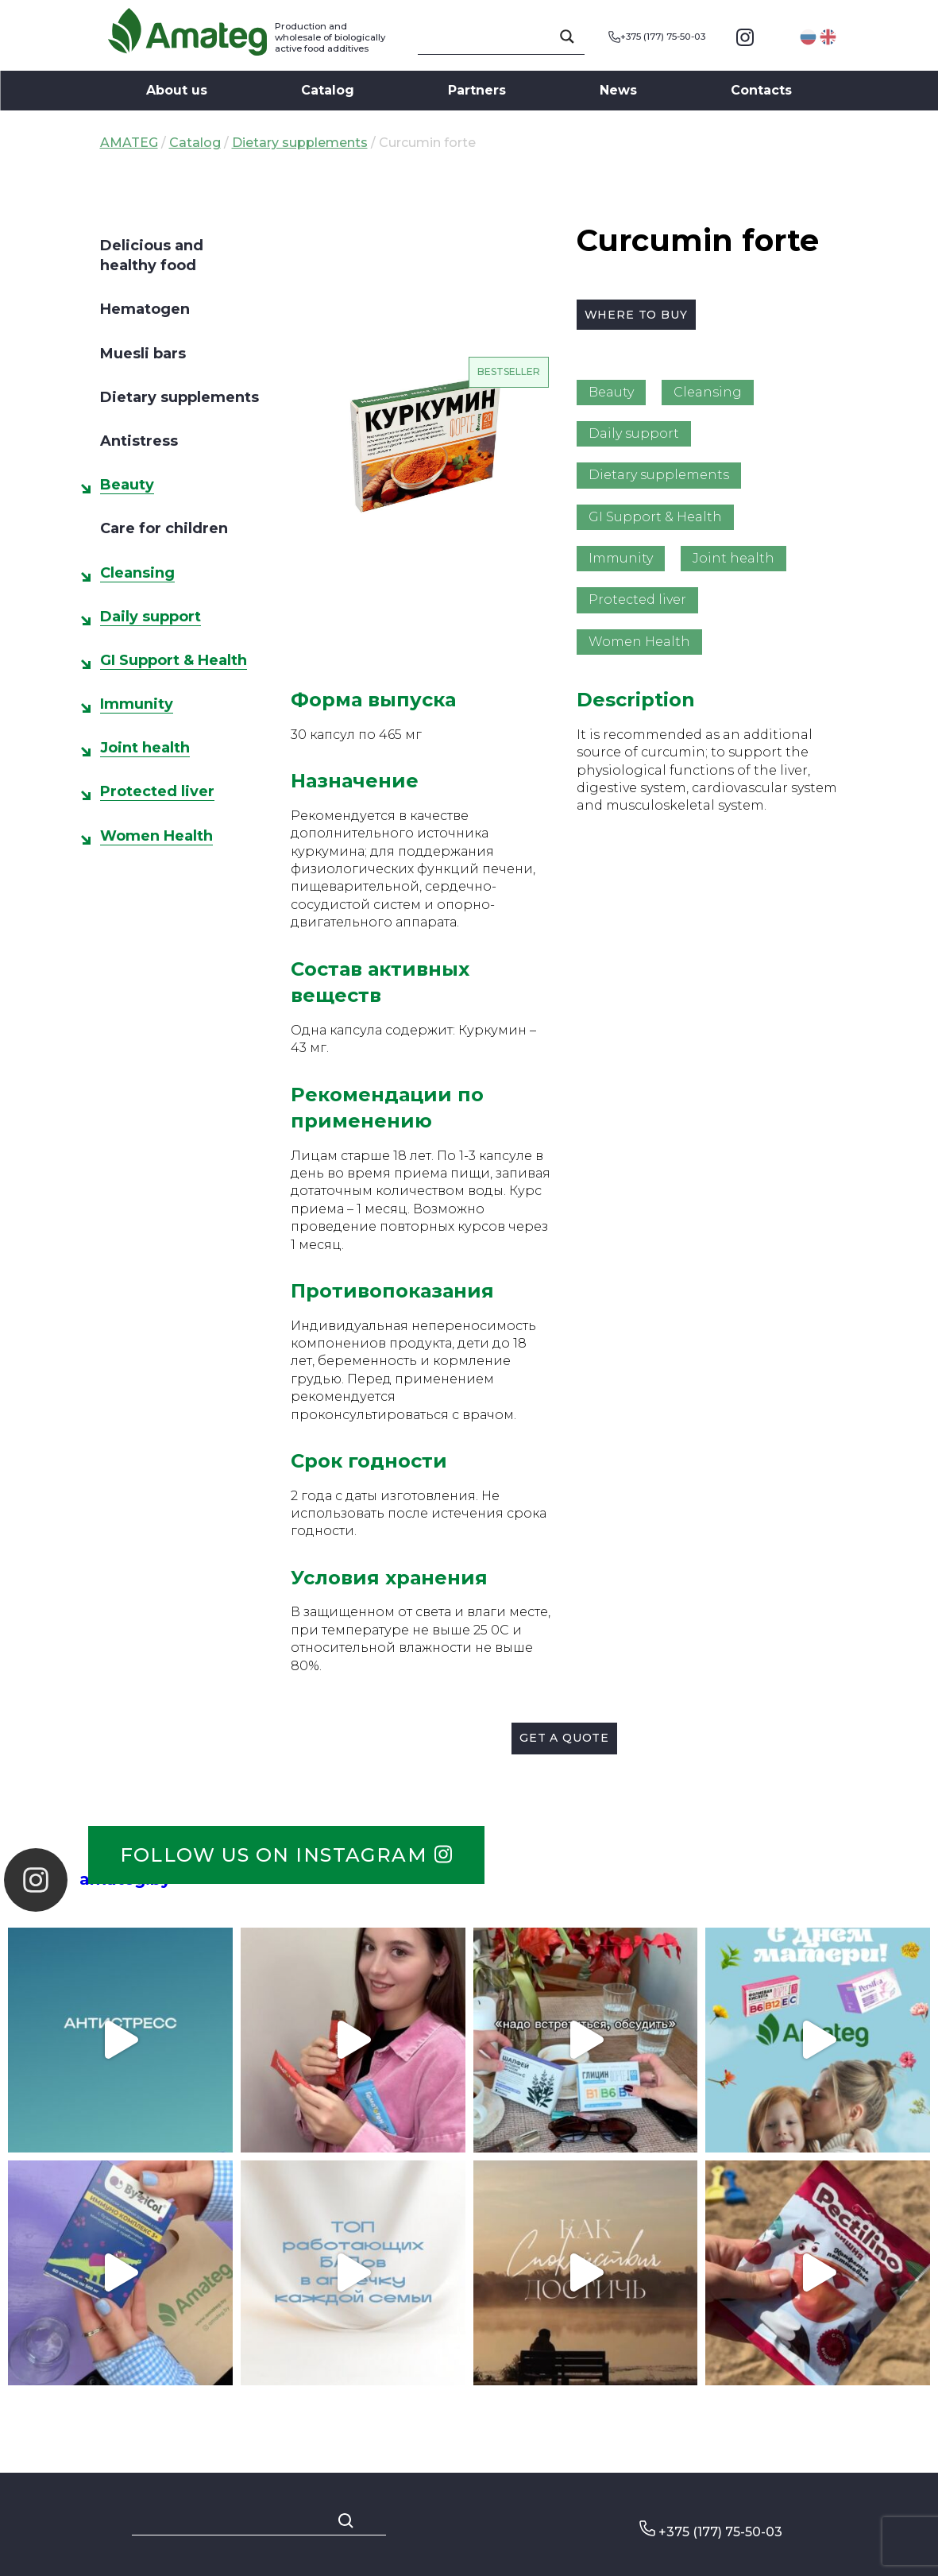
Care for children (164, 528)
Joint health (145, 747)
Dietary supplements (300, 142)
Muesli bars (143, 353)
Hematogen (145, 309)
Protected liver (157, 791)
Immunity (136, 704)
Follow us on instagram (286, 1854)
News (618, 90)
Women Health (156, 836)
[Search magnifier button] (567, 36)
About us (176, 90)
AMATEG (129, 142)
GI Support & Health (173, 660)
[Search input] (494, 36)
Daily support (150, 616)
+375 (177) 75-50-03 (656, 37)
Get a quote (564, 1738)
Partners (477, 90)
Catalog (327, 90)
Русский (808, 37)
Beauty (127, 484)
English (828, 37)
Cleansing (137, 573)
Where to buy (636, 314)
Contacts (761, 90)
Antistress (139, 441)
